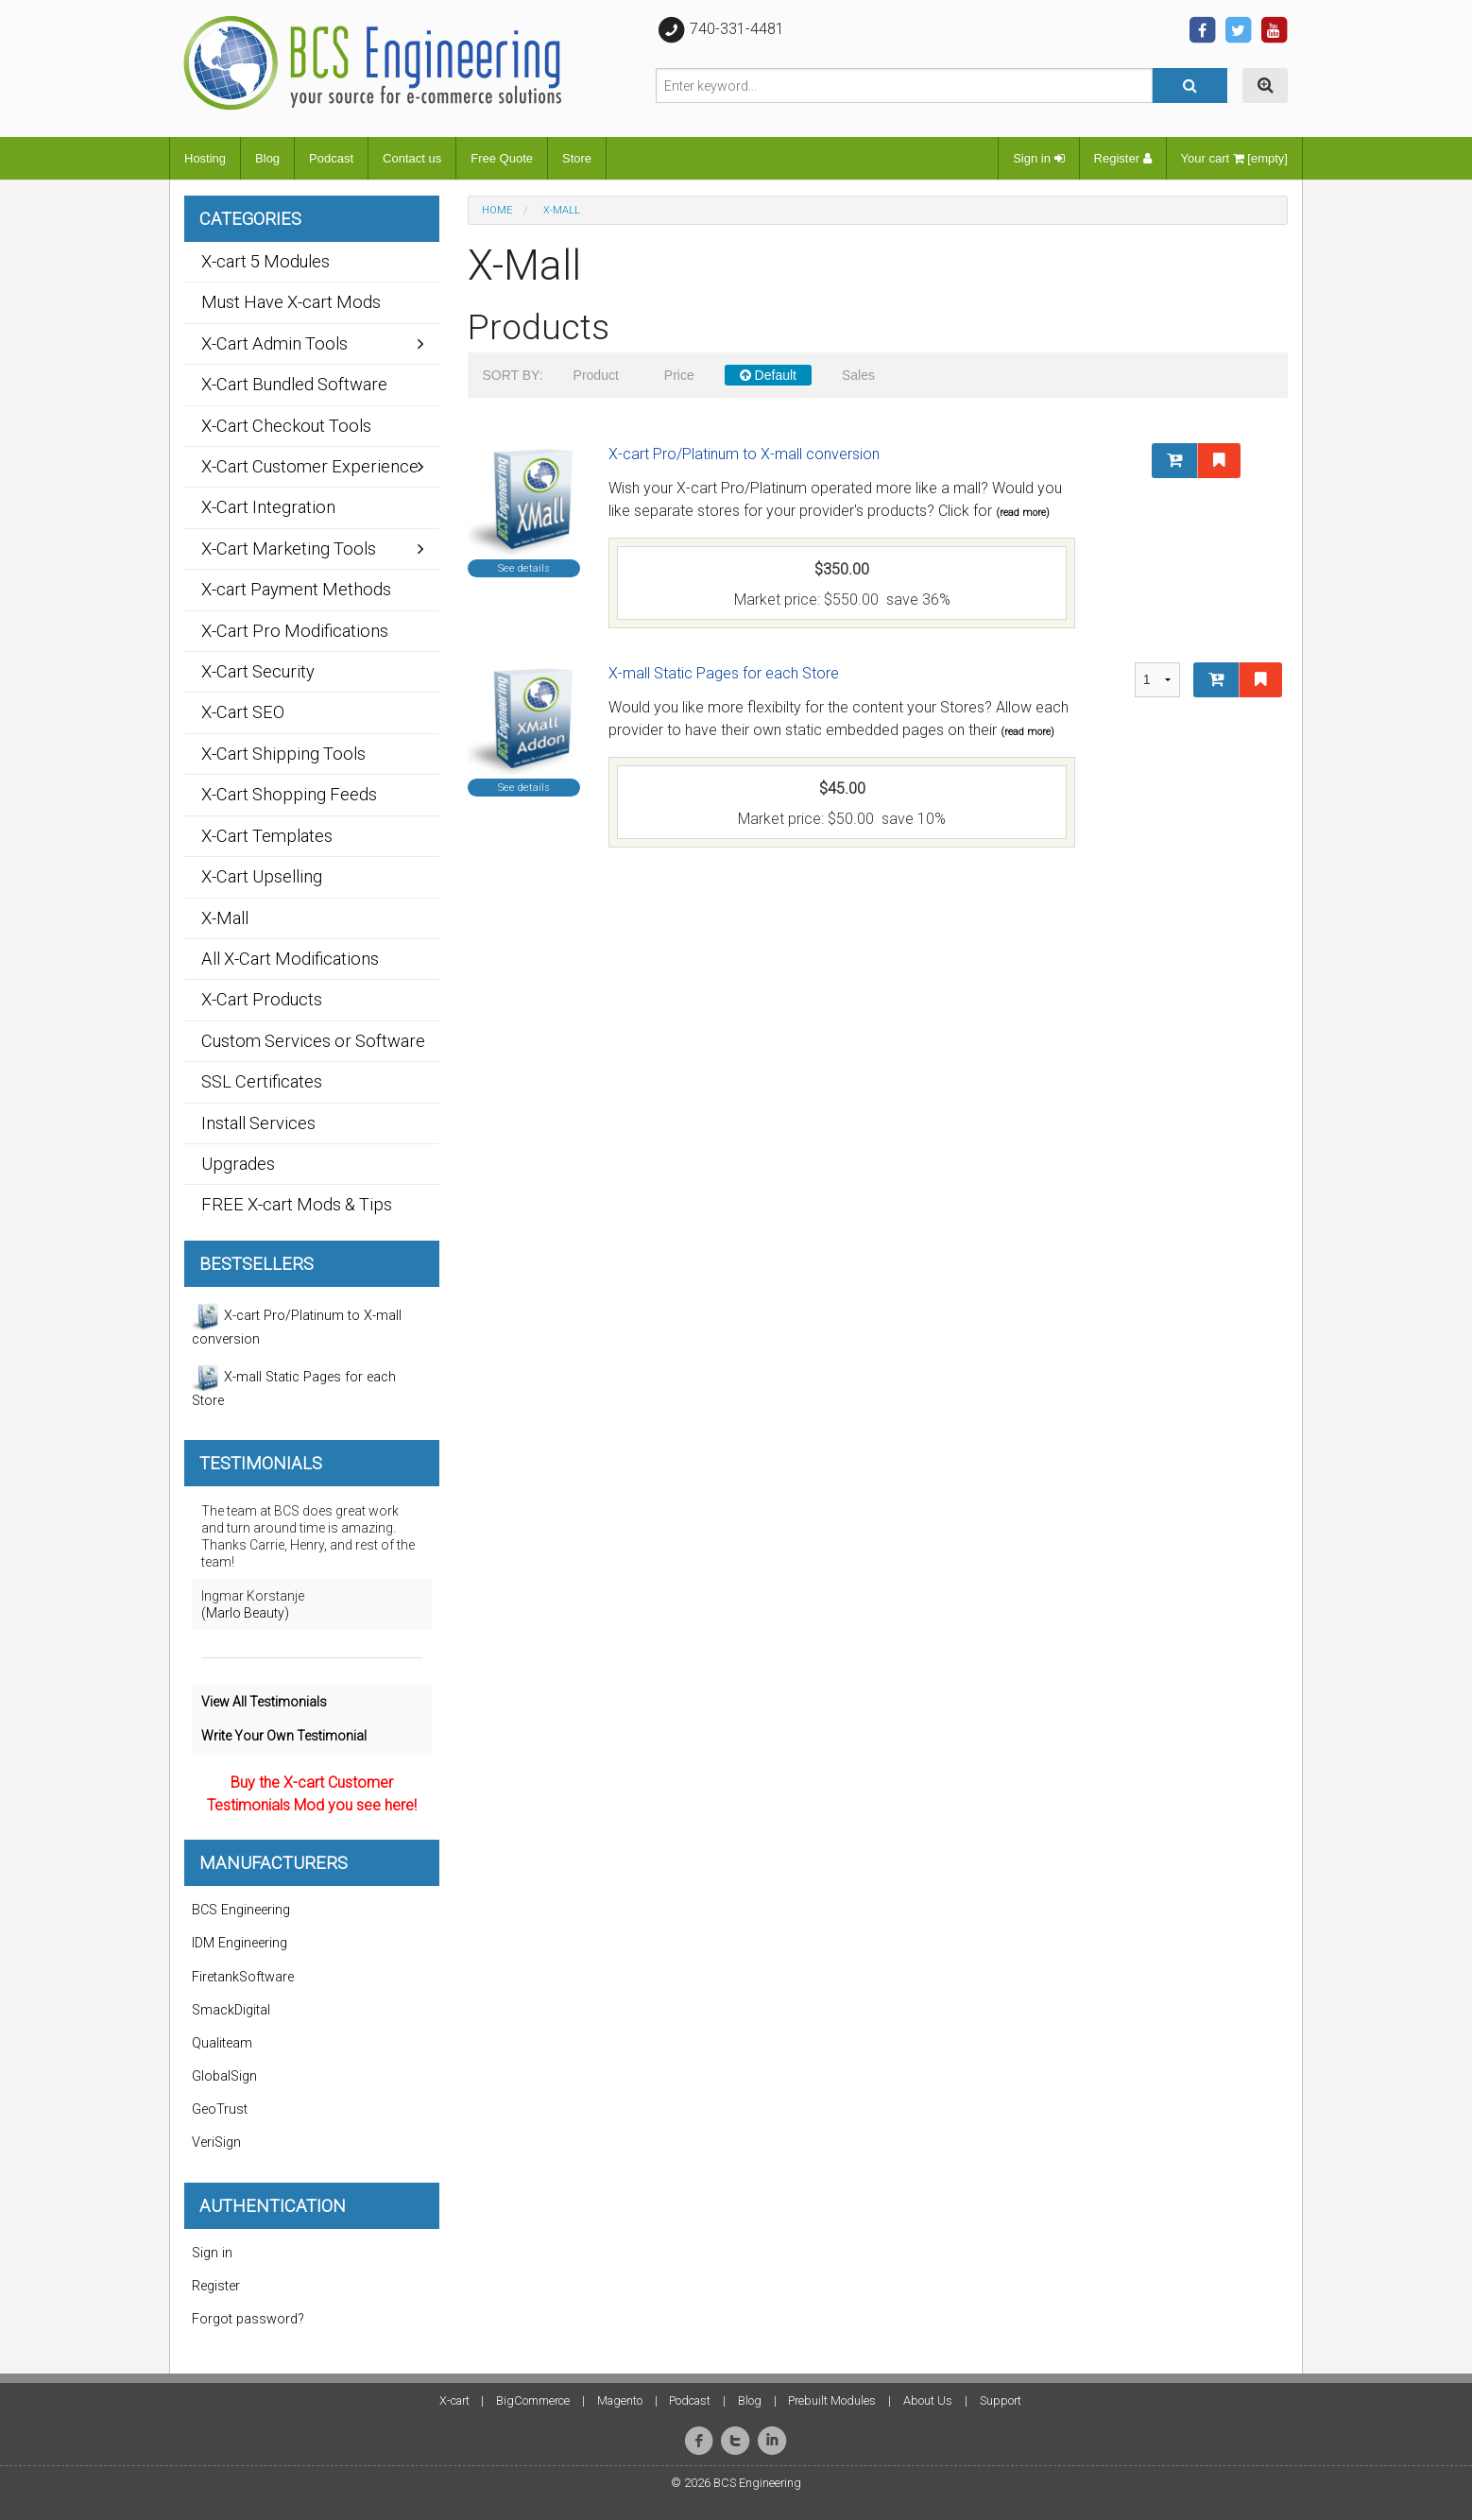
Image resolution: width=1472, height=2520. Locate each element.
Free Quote (502, 158)
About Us (927, 2400)
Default (768, 375)
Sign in (1038, 158)
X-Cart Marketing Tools (288, 548)
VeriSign (216, 2142)
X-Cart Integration (268, 507)
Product (596, 375)
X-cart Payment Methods (296, 589)
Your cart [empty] (1234, 158)
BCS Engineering (241, 1910)
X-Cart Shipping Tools (283, 753)
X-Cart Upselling (261, 876)
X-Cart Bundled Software (294, 384)
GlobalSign (224, 2076)
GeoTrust (220, 2109)
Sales (858, 375)
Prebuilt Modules (832, 2400)
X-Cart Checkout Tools (286, 426)
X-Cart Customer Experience (310, 466)
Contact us (412, 158)
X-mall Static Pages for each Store (723, 673)
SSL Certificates (261, 1081)
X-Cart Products (261, 999)
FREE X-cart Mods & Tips (296, 1204)
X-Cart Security (258, 671)
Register (1123, 158)
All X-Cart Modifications (290, 959)
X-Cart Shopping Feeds (289, 794)
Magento (619, 2400)
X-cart (454, 2400)
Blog (267, 158)
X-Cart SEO (242, 712)
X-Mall (224, 918)
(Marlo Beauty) (245, 1612)
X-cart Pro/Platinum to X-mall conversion (744, 454)
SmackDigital (231, 2010)
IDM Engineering (239, 1943)
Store (576, 158)
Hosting (205, 158)
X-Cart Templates (267, 836)
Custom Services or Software (313, 1041)
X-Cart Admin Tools (274, 343)
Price (679, 375)
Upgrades (238, 1164)
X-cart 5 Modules (265, 261)
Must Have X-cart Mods (291, 302)
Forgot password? (248, 2319)
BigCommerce (533, 2400)
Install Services (258, 1123)
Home (497, 210)
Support (1000, 2400)
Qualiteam (222, 2043)
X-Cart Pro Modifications (294, 631)
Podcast (331, 158)
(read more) (1023, 512)
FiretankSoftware (243, 1977)
